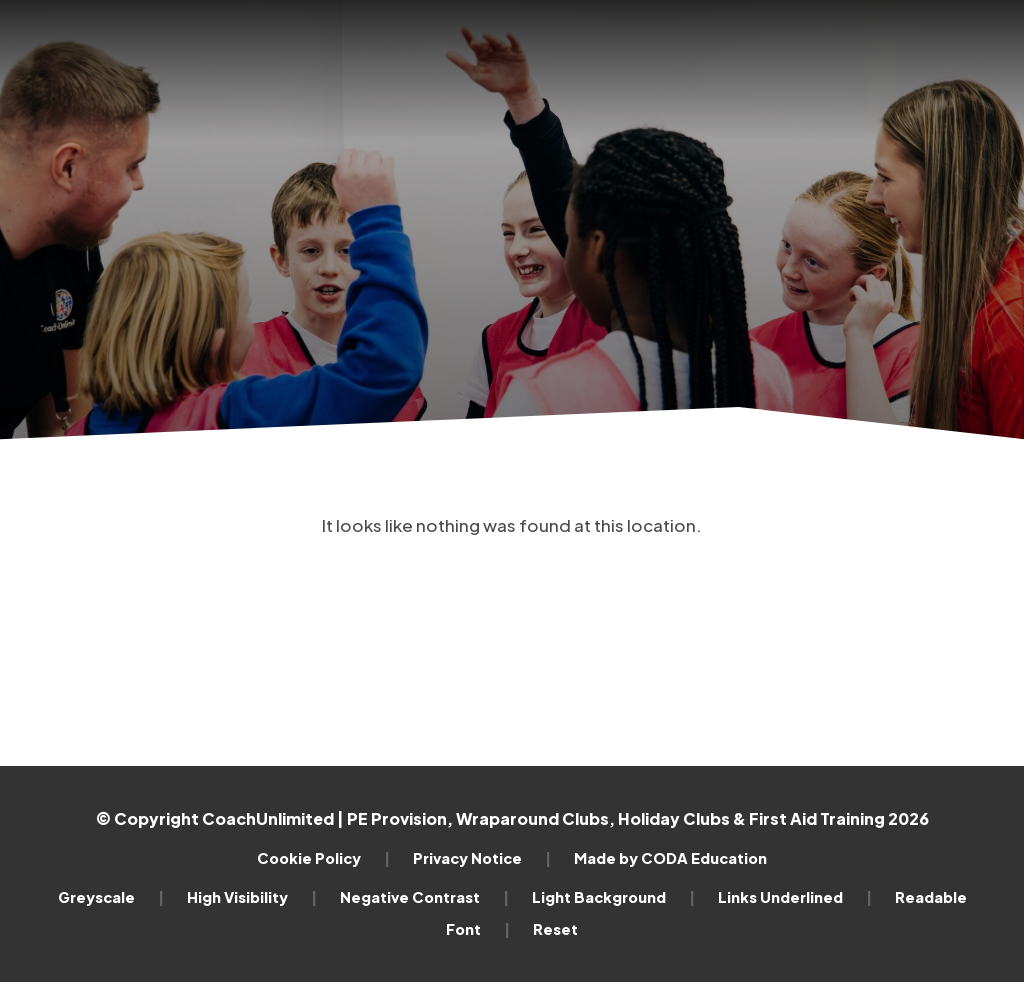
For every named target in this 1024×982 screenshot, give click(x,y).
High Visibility (252, 897)
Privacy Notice (482, 858)
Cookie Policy (323, 858)
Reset (555, 929)
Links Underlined (795, 897)
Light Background (613, 897)
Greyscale (111, 897)
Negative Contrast (424, 897)
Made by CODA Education (670, 858)
